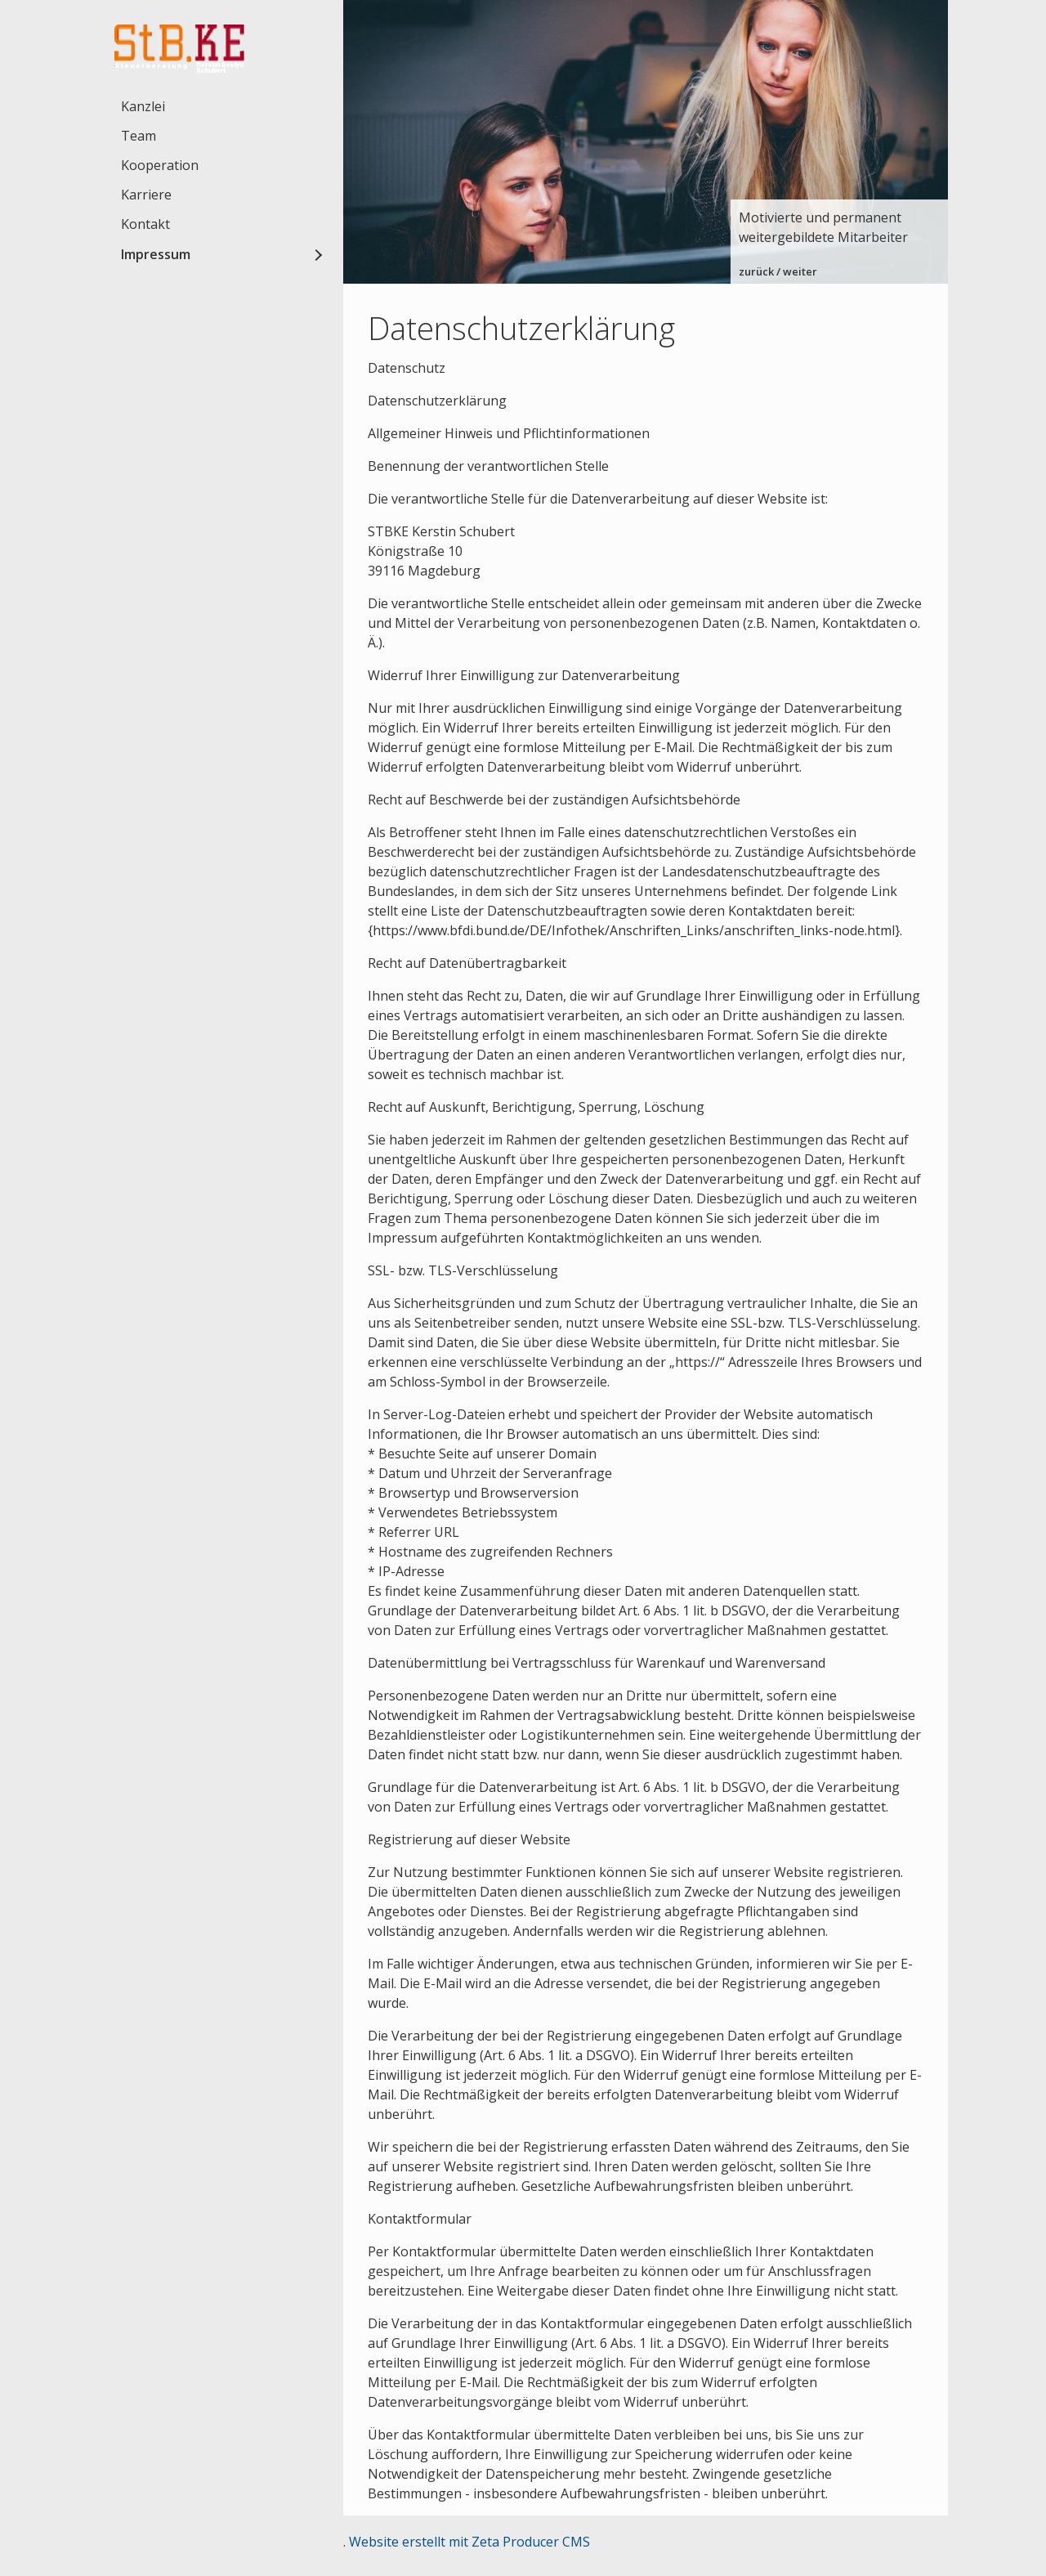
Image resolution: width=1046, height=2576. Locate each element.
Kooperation (160, 165)
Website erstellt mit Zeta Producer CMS (469, 2542)
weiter (800, 271)
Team (138, 136)
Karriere (146, 195)
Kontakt (145, 224)
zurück (756, 271)
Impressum (155, 254)
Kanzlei (143, 106)
